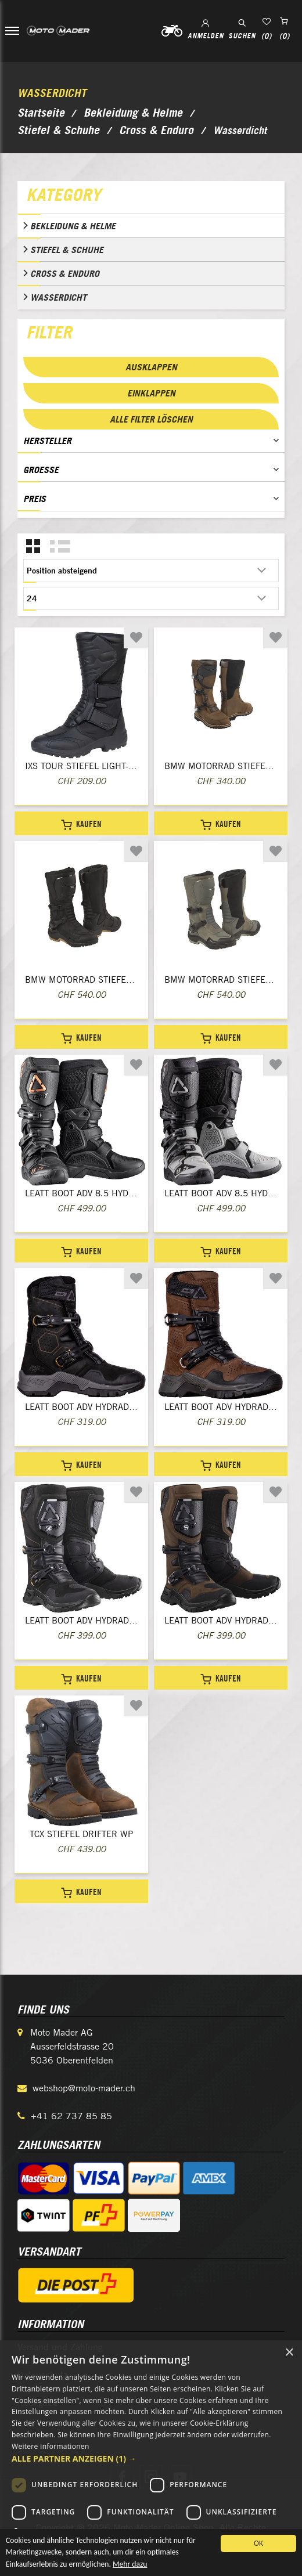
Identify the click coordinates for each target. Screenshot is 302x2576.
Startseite (40, 113)
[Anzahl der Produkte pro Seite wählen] (151, 598)
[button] (151, 2458)
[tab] (151, 197)
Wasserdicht (58, 297)
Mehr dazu (130, 2567)
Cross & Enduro (64, 273)
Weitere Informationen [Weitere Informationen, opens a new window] (50, 2446)
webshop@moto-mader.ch (84, 2088)
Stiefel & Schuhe (66, 249)
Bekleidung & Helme (73, 225)
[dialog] (151, 2458)
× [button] (289, 2352)
